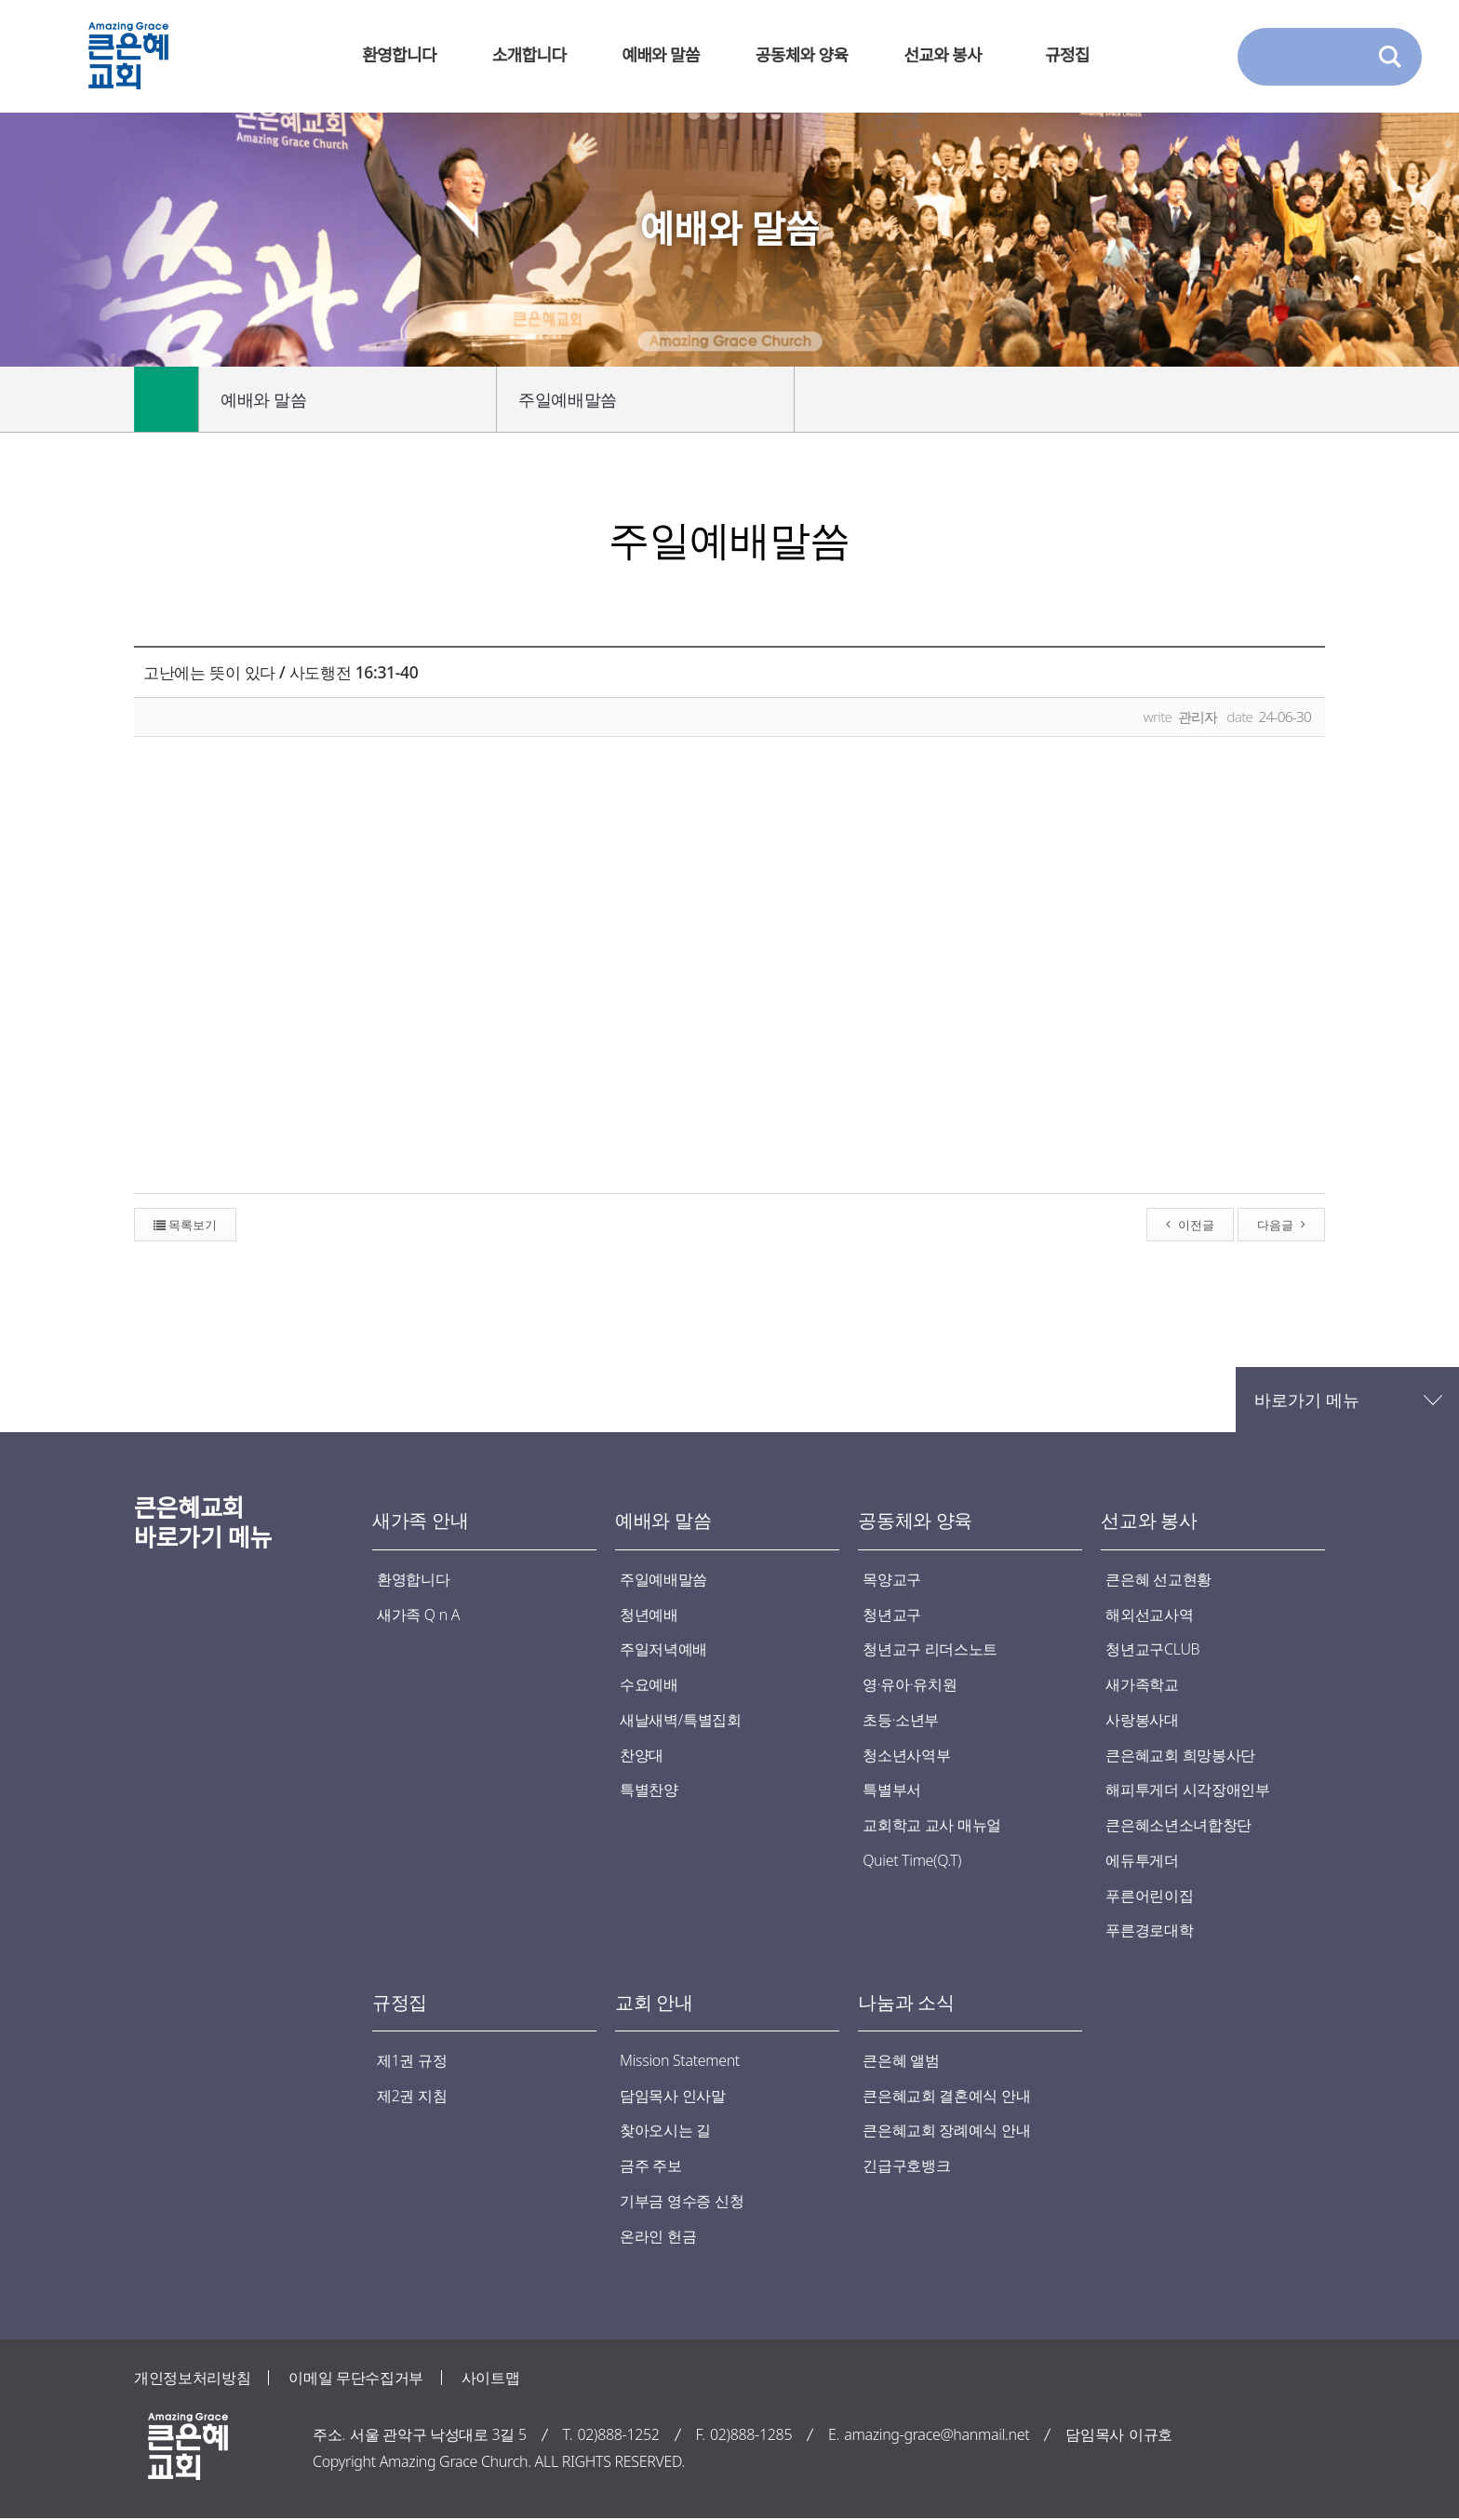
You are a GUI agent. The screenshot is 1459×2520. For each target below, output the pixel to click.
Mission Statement (680, 2061)
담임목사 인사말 (673, 2096)
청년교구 (892, 1614)
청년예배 (649, 1614)
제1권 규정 (412, 2061)
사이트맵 (491, 2378)
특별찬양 (649, 1790)
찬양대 (641, 1755)
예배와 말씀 (349, 399)
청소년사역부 (906, 1755)
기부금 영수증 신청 (681, 2202)
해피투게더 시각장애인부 (1187, 1790)
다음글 (1281, 1224)
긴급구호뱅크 (906, 2167)
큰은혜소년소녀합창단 (1178, 1826)
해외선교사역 (1149, 1614)
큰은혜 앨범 (901, 2061)
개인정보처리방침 (192, 2378)
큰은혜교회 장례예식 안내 (946, 2132)
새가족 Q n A (418, 1614)
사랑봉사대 (1141, 1719)
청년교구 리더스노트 (930, 1650)
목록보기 (185, 1224)
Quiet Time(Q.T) (912, 1861)
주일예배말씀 (646, 399)
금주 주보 (651, 2167)
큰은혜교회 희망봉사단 (1180, 1755)
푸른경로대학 (1149, 1931)
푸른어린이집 (1149, 1896)
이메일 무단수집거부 (355, 2378)
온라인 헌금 (658, 2237)
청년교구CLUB (1152, 1650)
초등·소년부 (901, 1719)
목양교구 (892, 1579)
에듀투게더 (1141, 1861)
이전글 (1190, 1224)
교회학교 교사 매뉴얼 (932, 1826)
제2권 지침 (412, 2096)
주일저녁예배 (663, 1650)
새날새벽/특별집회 (681, 1719)
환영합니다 (413, 1579)
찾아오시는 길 (665, 2132)
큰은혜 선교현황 (1158, 1579)
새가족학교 (1141, 1684)
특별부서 (892, 1790)
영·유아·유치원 (910, 1684)
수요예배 (649, 1684)
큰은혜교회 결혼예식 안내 (946, 2096)
